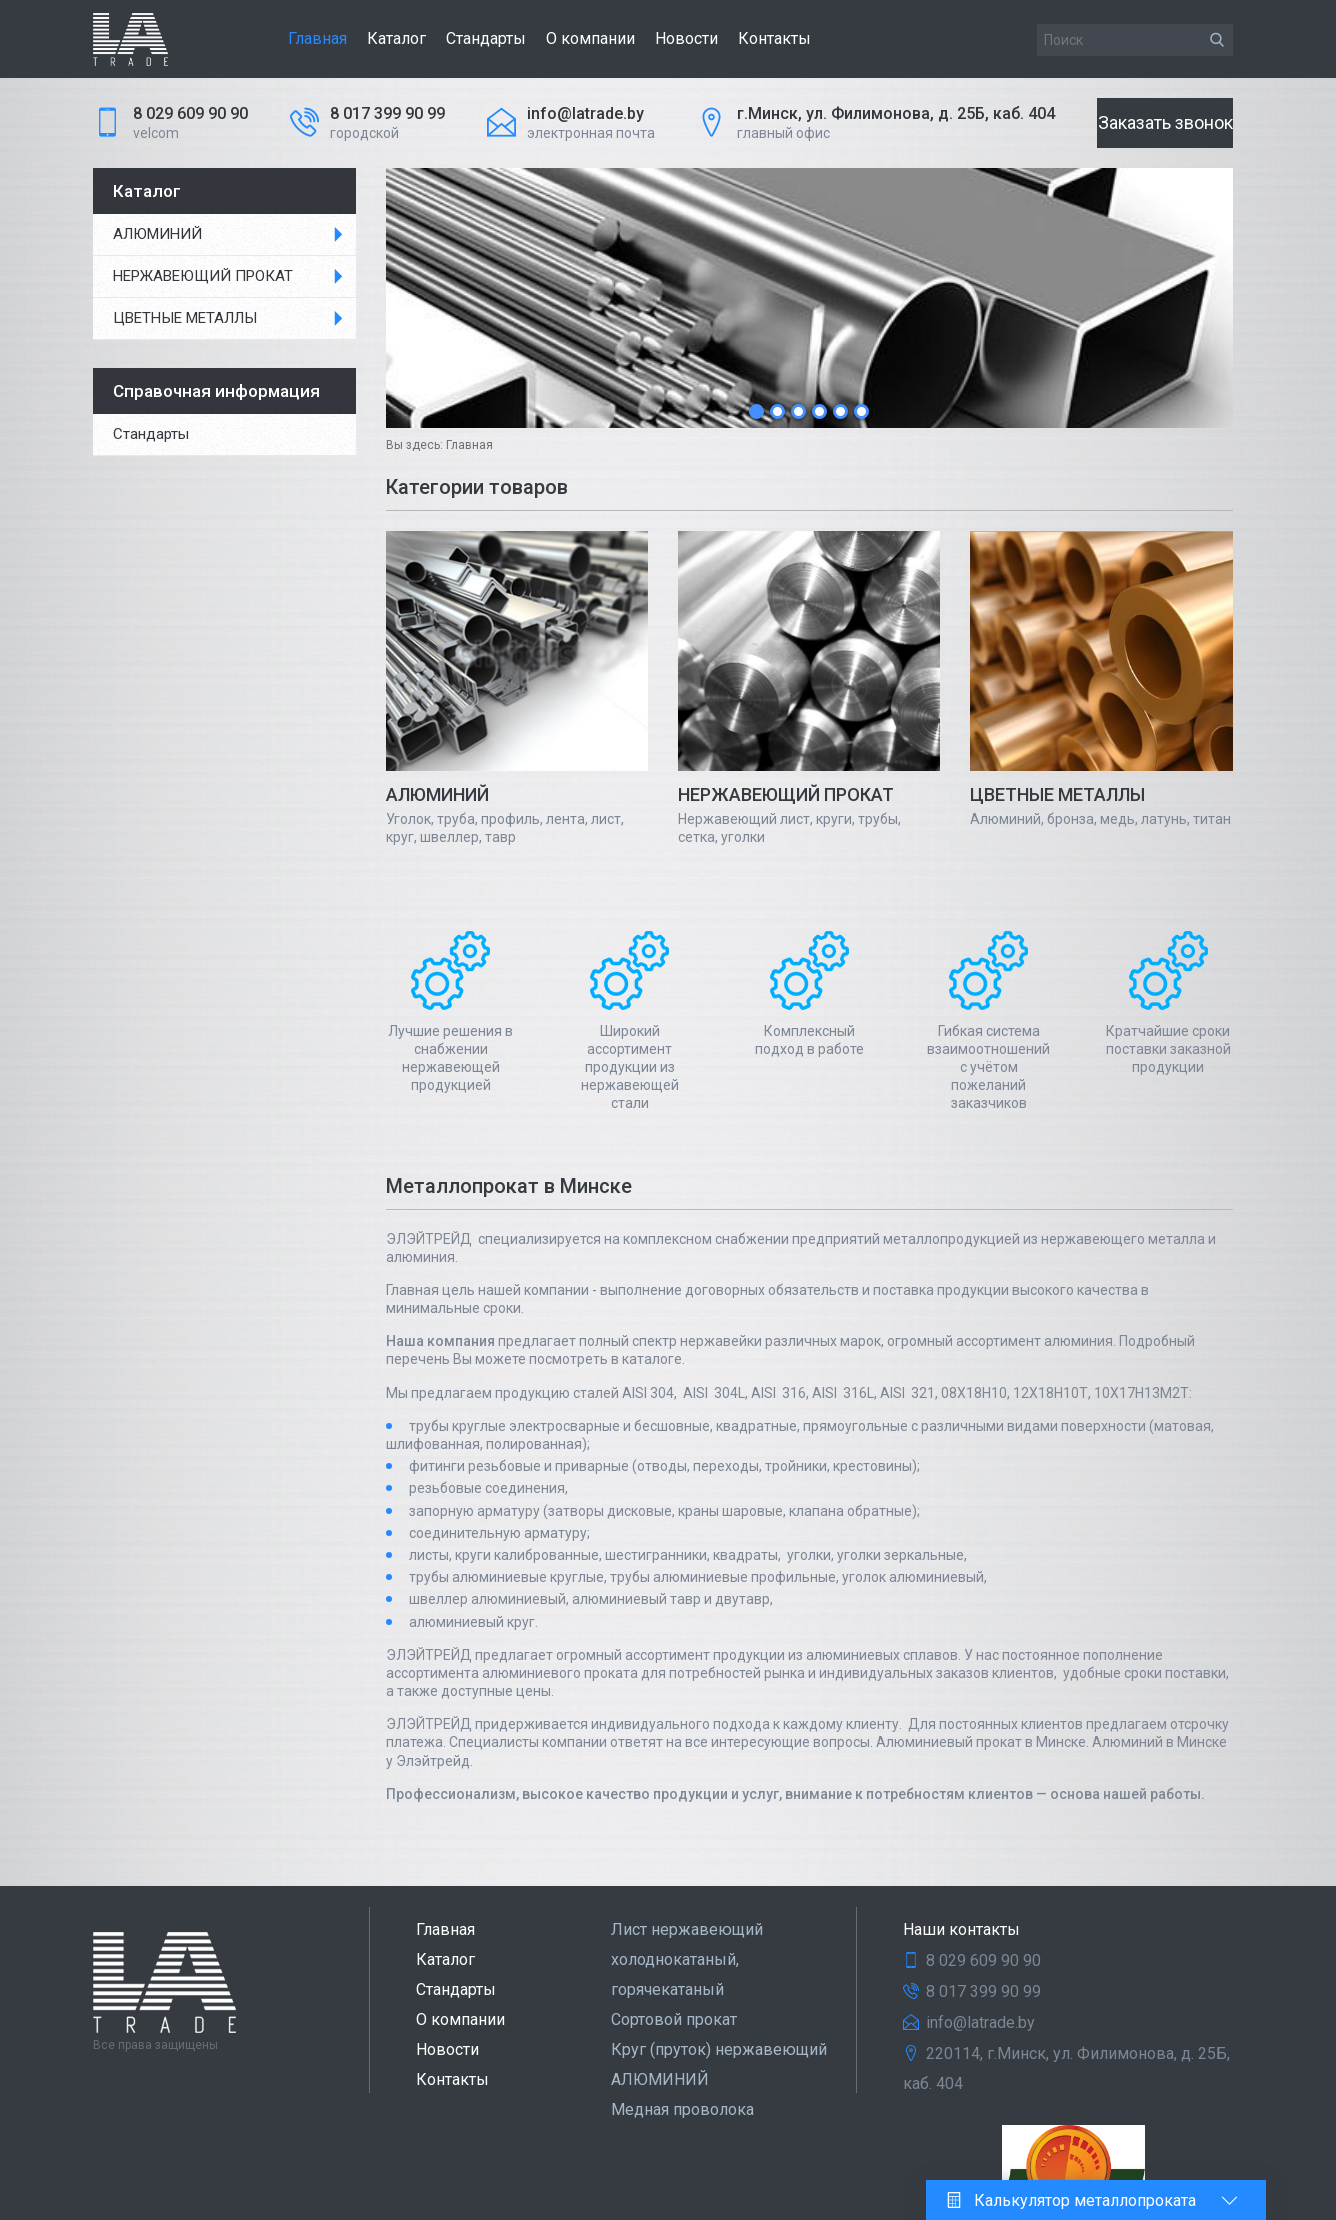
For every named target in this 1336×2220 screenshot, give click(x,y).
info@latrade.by (585, 113)
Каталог (396, 38)
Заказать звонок (1165, 122)
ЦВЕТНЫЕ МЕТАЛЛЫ (185, 318)
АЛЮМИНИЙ (157, 234)
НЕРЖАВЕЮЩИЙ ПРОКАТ (203, 276)
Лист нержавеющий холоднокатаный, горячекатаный (687, 1959)
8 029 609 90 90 (190, 113)
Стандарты (486, 38)
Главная (317, 38)
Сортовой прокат (674, 2019)
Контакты (774, 38)
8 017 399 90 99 (387, 113)
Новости (686, 38)
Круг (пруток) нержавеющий (719, 2049)
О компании (590, 38)
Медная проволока (682, 2109)
